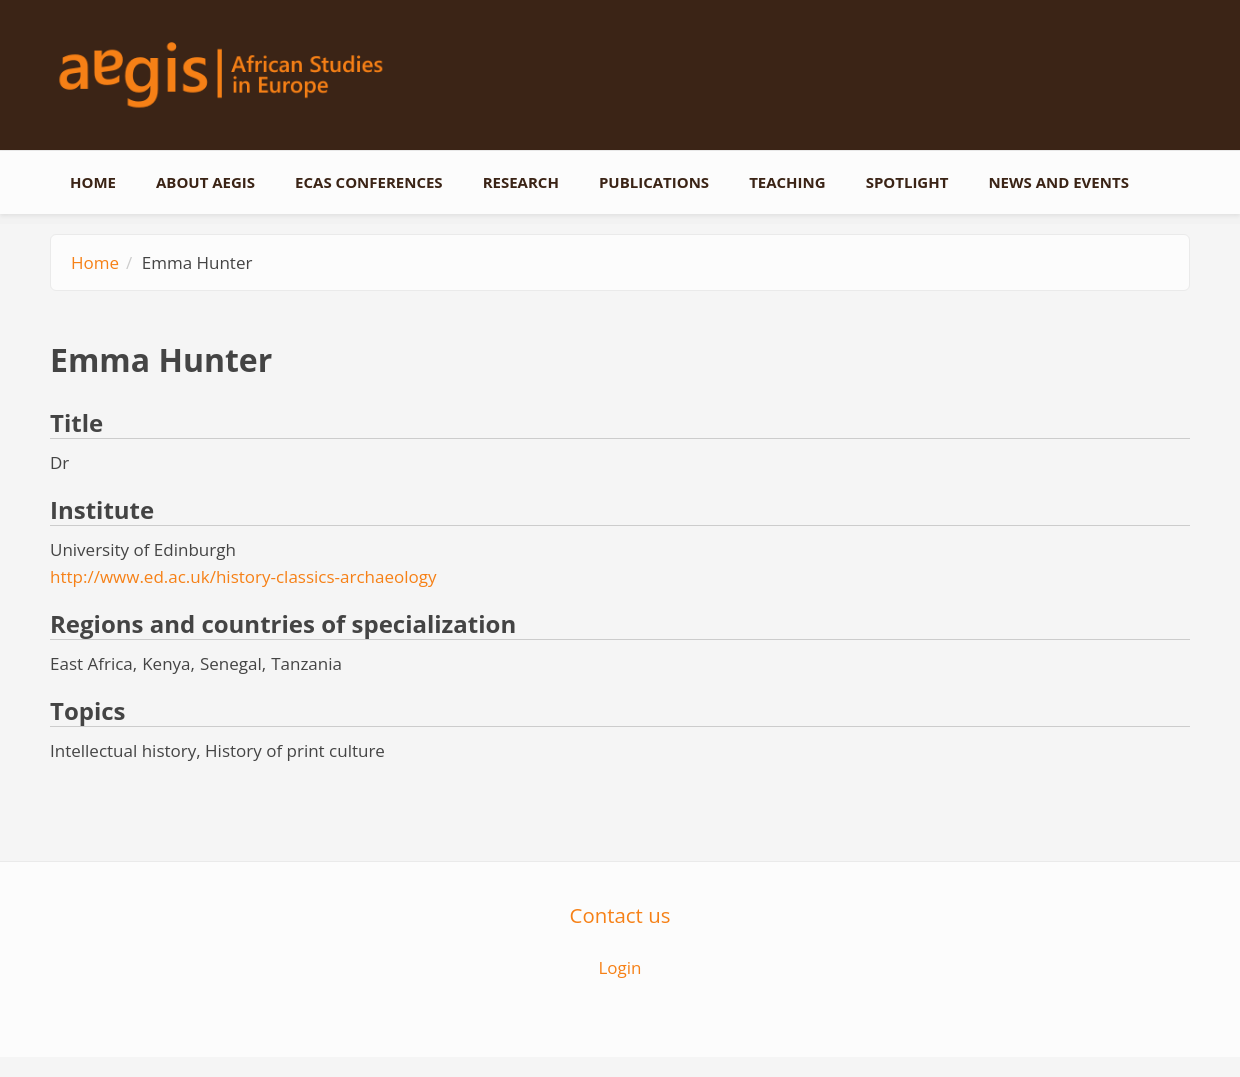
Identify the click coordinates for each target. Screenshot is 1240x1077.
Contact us (620, 915)
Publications (654, 182)
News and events (1058, 182)
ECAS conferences (369, 182)
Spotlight (907, 182)
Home (93, 182)
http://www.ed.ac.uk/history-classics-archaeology (243, 576)
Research (521, 182)
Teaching (787, 182)
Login (619, 967)
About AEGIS (205, 182)
